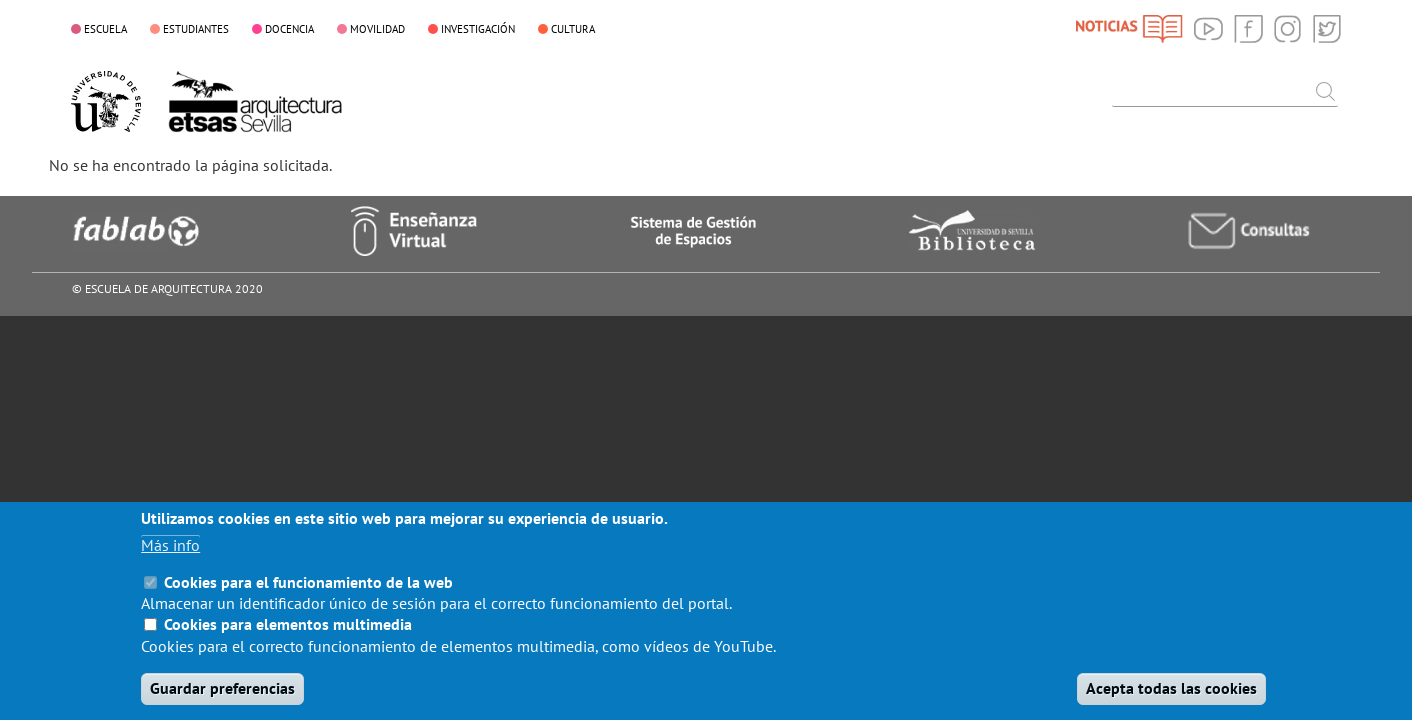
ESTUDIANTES (196, 29)
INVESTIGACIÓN (478, 29)
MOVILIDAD (377, 29)
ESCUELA (105, 29)
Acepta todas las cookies (1171, 702)
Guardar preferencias (222, 702)
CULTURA (573, 29)
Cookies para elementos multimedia (288, 638)
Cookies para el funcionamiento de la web (308, 596)
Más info (170, 559)
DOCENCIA (289, 29)
